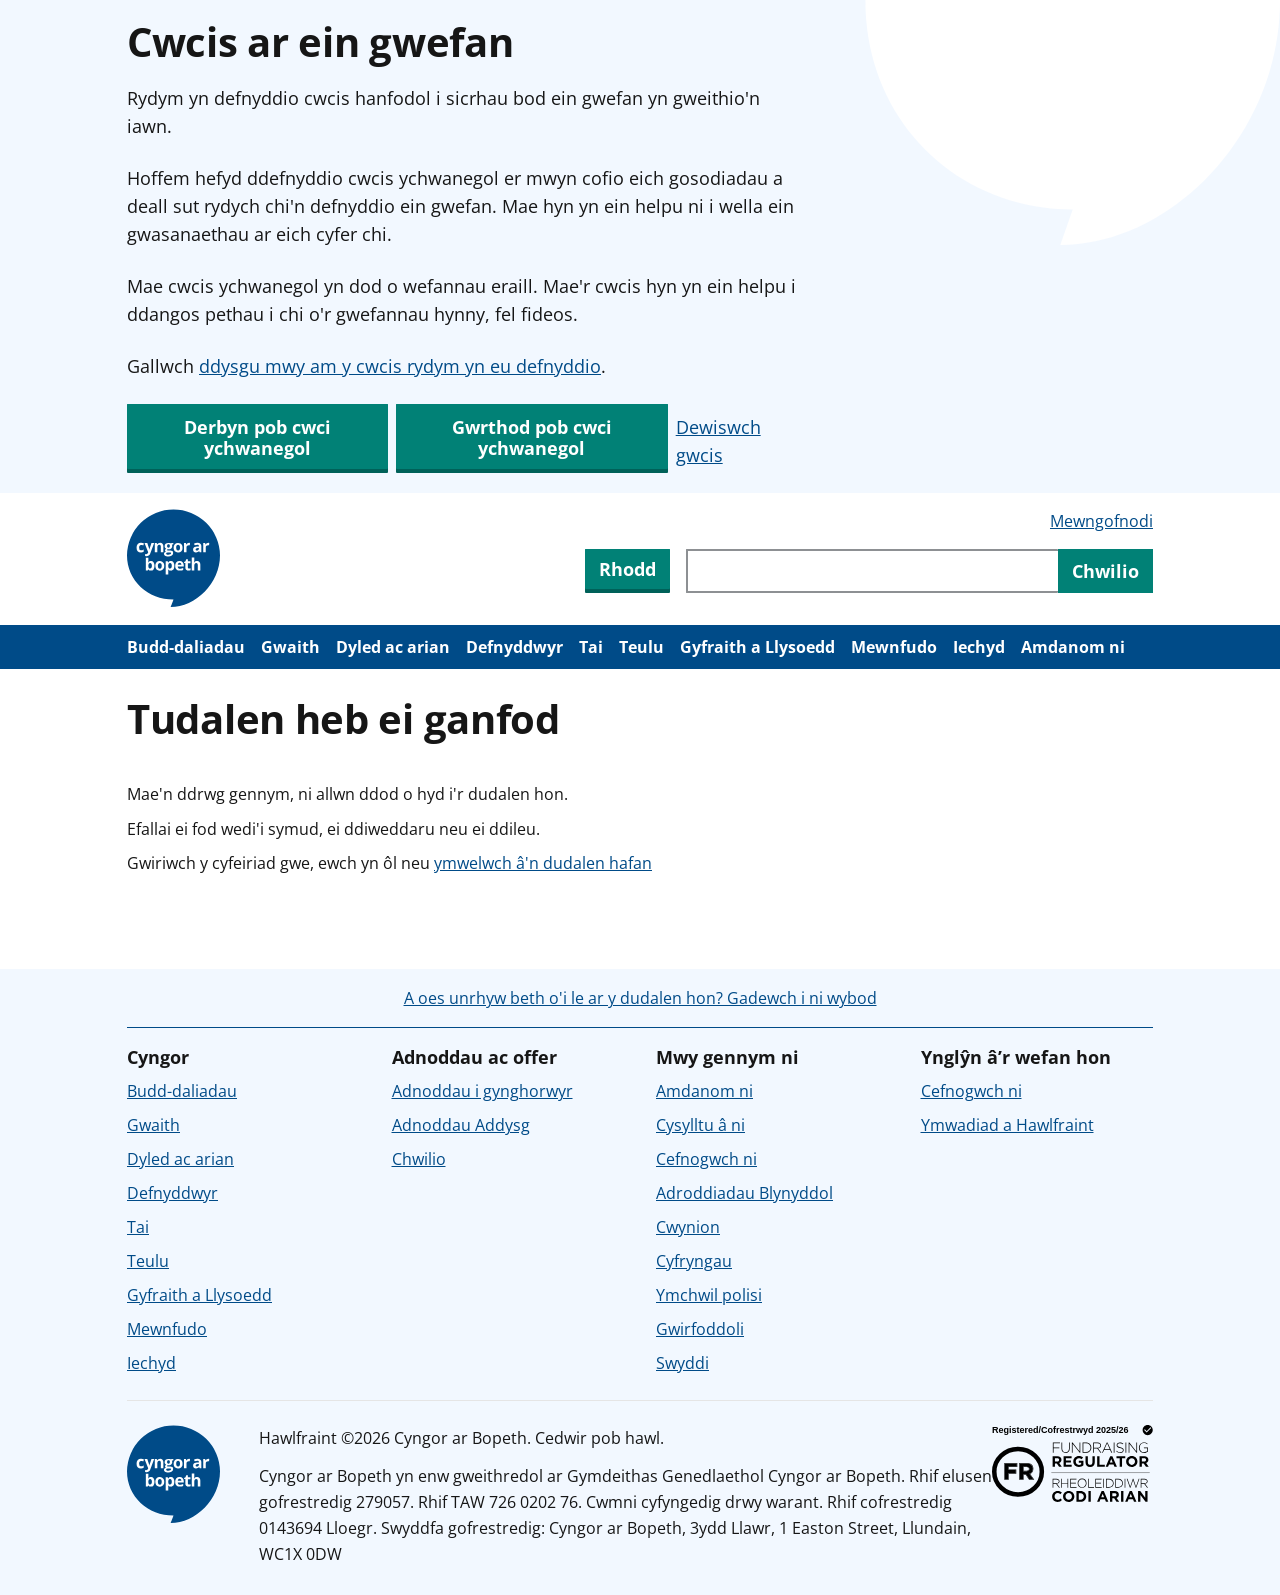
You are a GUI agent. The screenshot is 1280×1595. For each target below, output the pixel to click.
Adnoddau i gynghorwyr (482, 1091)
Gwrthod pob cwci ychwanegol (532, 437)
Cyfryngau (694, 1261)
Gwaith (290, 647)
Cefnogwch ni (706, 1159)
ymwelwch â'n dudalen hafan (543, 863)
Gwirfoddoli (700, 1329)
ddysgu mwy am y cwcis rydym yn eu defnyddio (400, 366)
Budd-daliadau (186, 647)
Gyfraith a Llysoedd (757, 647)
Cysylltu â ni (700, 1125)
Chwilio (419, 1159)
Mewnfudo (894, 647)
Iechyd (979, 647)
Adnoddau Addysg (461, 1125)
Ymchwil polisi (709, 1295)
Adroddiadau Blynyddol (744, 1193)
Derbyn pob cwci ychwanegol (257, 437)
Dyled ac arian (393, 647)
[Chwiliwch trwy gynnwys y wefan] (872, 571)
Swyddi (682, 1363)
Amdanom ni (1073, 647)
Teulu (641, 647)
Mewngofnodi (1101, 521)
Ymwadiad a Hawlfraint (1007, 1125)
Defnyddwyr (514, 647)
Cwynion (688, 1227)
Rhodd (627, 569)
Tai (591, 647)
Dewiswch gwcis (718, 441)
